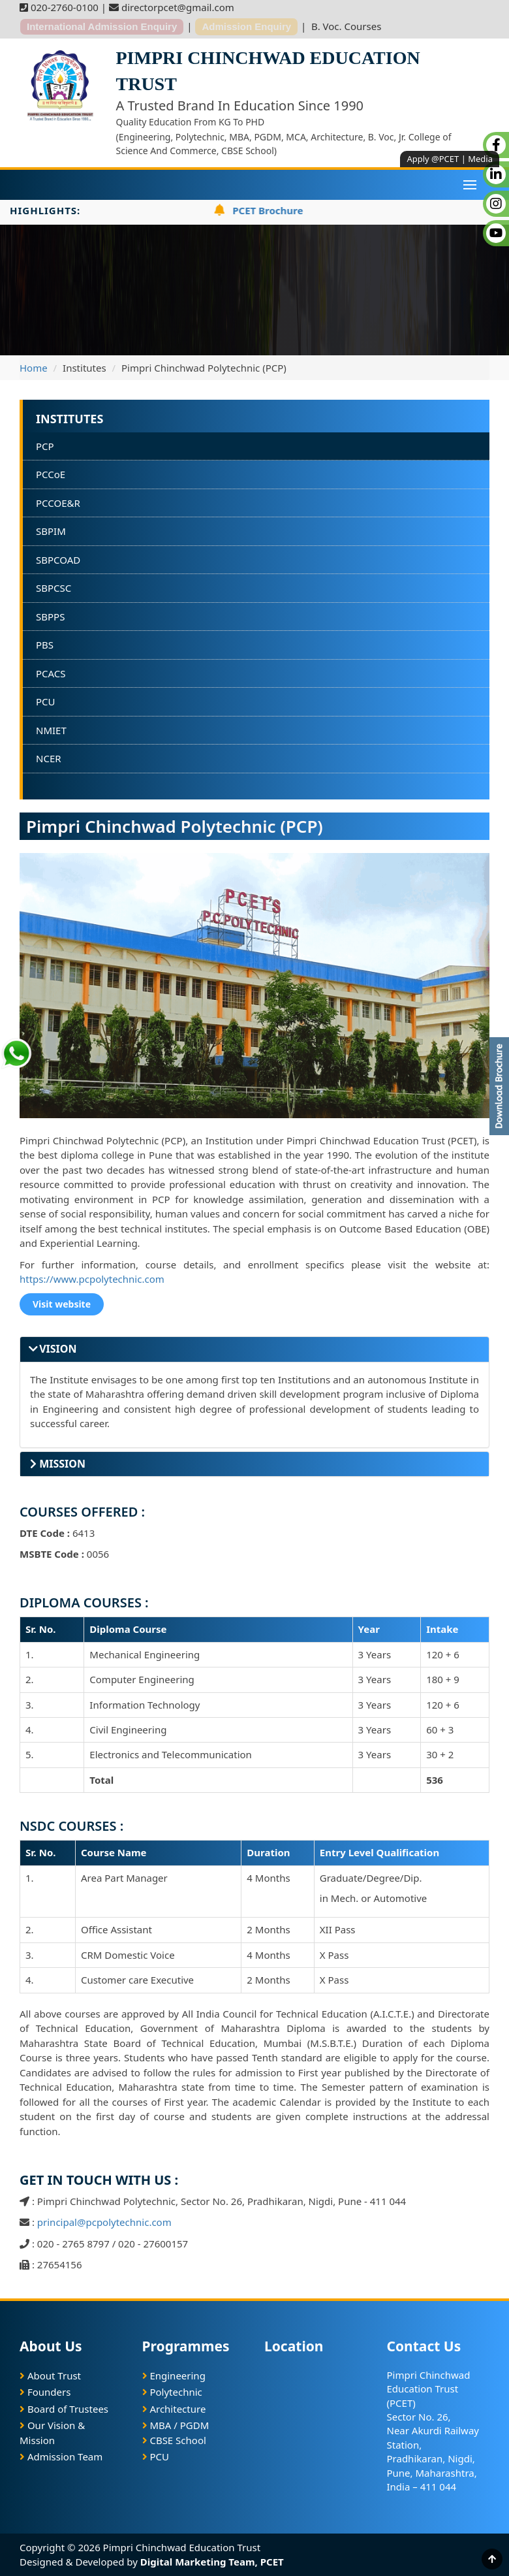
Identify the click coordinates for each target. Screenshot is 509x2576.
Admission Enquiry (246, 26)
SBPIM (51, 531)
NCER (48, 758)
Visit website (62, 1304)
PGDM (194, 2425)
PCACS (51, 673)
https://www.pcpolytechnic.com (92, 1278)
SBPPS (50, 616)
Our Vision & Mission (52, 2433)
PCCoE (50, 474)
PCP (45, 446)
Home (34, 367)
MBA (160, 2425)
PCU (45, 701)
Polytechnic (172, 2391)
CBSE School (174, 2440)
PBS (45, 644)
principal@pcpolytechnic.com (104, 2222)
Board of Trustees (64, 2408)
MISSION (57, 1464)
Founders (45, 2391)
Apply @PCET (433, 159)
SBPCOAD (58, 559)
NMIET (51, 730)
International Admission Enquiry (102, 26)
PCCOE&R (58, 502)
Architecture (174, 2408)
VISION (52, 1349)
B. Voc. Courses (346, 26)
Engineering (174, 2375)
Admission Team (61, 2456)
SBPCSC (53, 587)
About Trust (50, 2375)
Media (480, 159)
